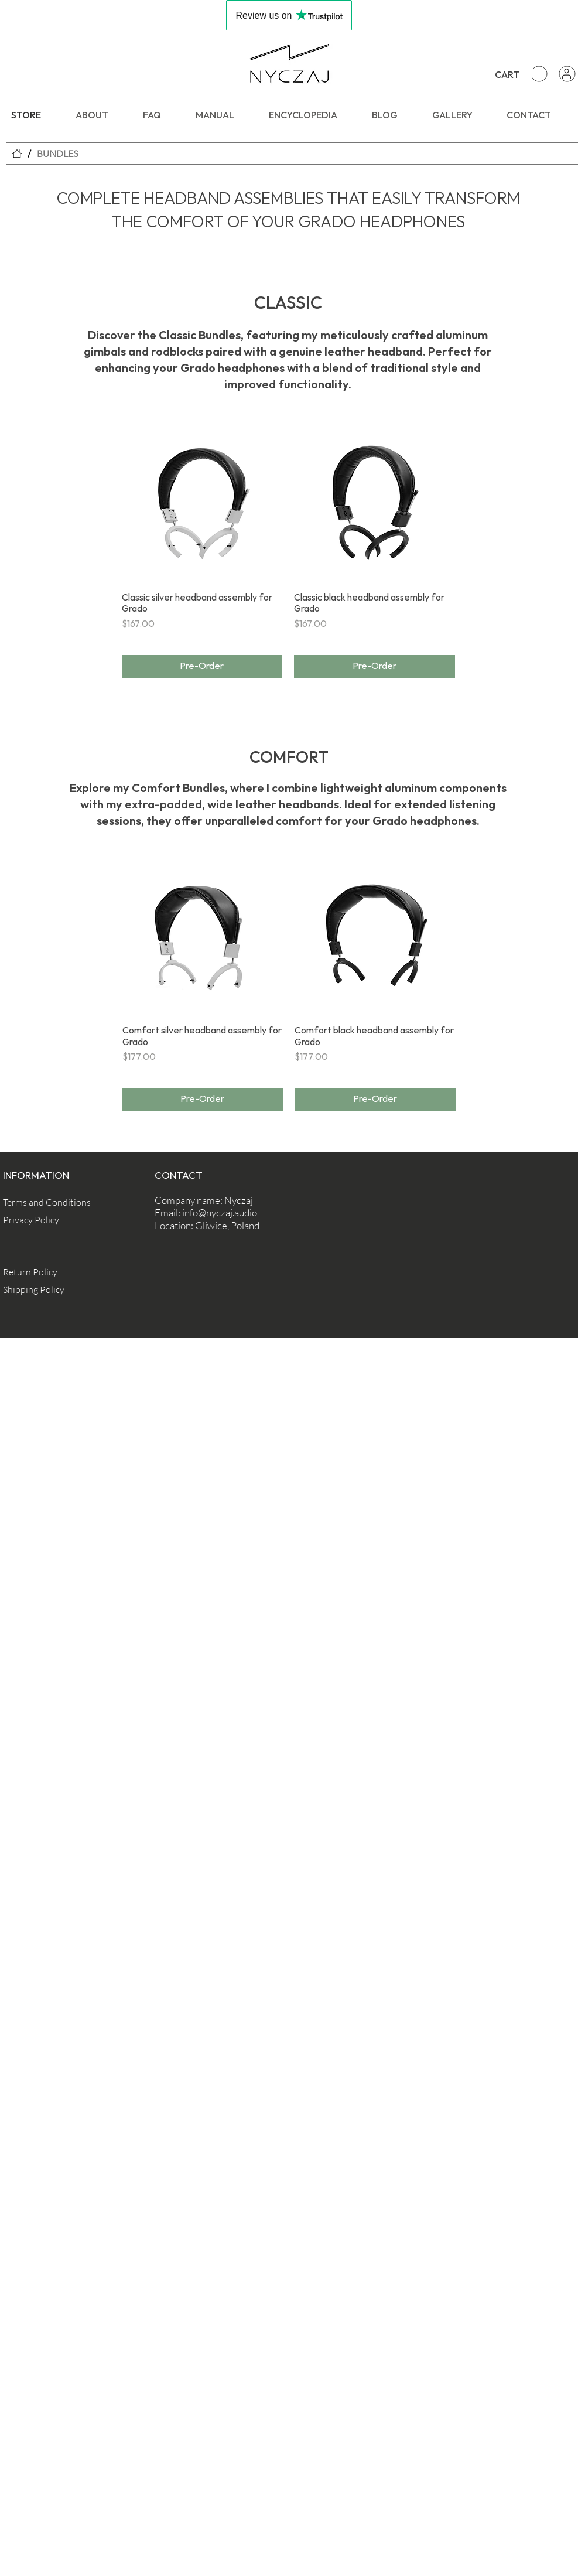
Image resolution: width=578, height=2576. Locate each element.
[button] (528, 73)
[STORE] (17, 153)
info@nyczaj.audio (219, 1212)
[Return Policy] (44, 1272)
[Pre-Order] (202, 666)
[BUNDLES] (57, 153)
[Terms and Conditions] (46, 1202)
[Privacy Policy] (44, 1220)
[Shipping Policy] (44, 1289)
